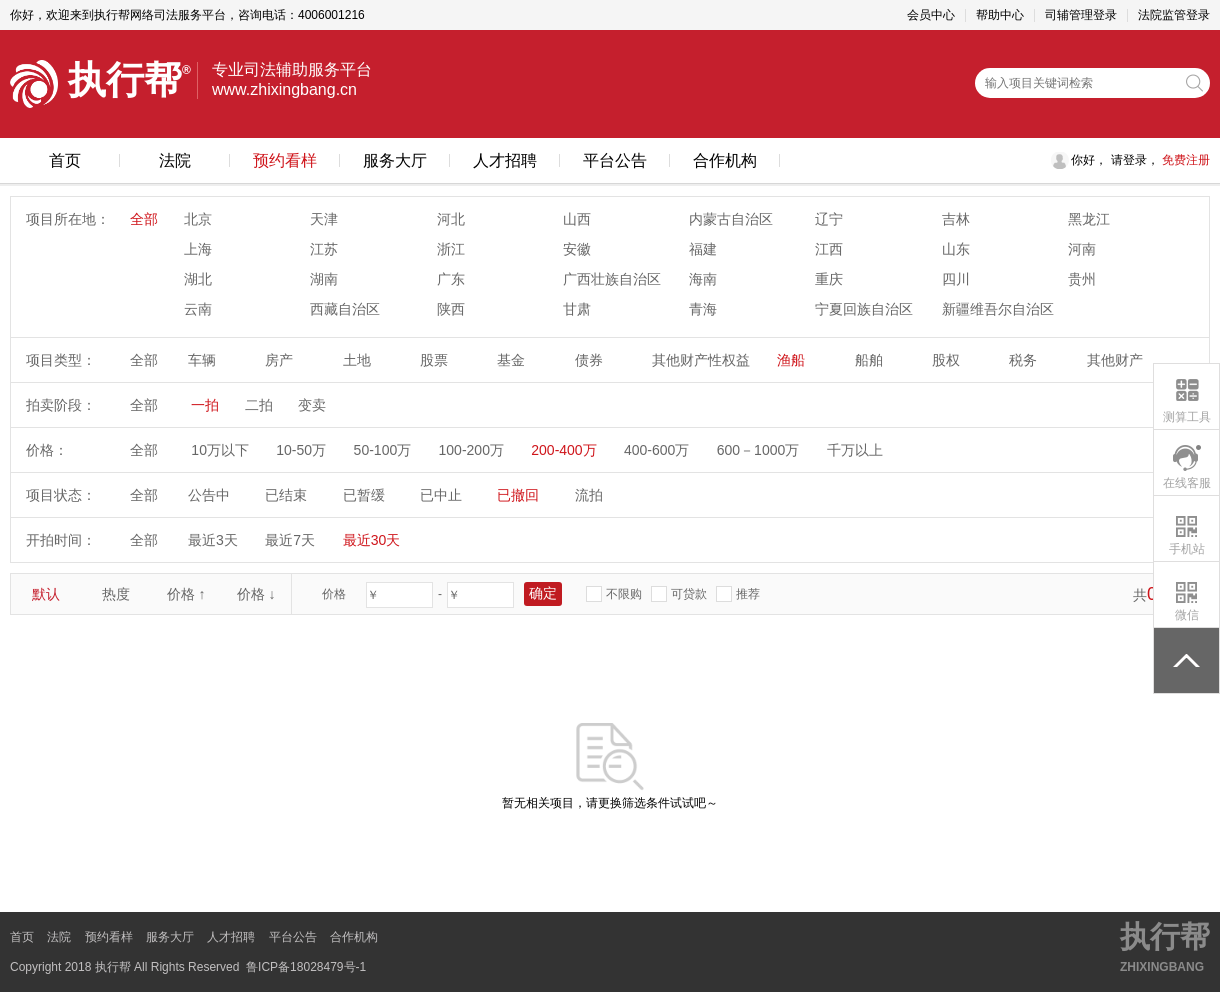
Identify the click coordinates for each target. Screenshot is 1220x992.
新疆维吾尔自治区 (998, 309)
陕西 (451, 309)
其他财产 (1115, 360)
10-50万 (301, 450)
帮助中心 (1000, 15)
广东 (451, 279)
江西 (829, 249)
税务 (1023, 360)
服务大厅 (395, 160)
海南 (703, 279)
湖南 (324, 279)
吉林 (956, 219)
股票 (434, 360)
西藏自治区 (345, 309)
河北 (451, 219)
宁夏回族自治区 (864, 309)
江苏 (324, 249)
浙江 (451, 249)
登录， (1141, 160)
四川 (956, 279)
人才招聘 (505, 160)
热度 (116, 594)
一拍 (205, 405)
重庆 (829, 279)
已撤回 (518, 495)
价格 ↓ (256, 594)
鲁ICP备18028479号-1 (306, 967)
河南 (1082, 249)
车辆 (202, 360)
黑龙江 (1089, 219)
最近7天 (290, 540)
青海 (703, 309)
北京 (198, 219)
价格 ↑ (186, 594)
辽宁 (829, 219)
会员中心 (931, 15)
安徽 (577, 249)
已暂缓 (364, 495)
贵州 (1082, 279)
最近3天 (213, 540)
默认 (46, 594)
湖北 (198, 279)
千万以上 (855, 450)
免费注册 (1184, 160)
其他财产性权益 (701, 360)
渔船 (791, 360)
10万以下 (220, 450)
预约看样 (285, 160)
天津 (324, 219)
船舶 (869, 360)
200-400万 (563, 450)
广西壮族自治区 (612, 279)
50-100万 (383, 450)
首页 (65, 160)
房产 (279, 360)
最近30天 (372, 540)
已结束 (286, 495)
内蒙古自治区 (731, 219)
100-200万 (471, 450)
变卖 (312, 405)
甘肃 (577, 309)
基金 (511, 360)
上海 (198, 249)
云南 (198, 309)
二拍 (259, 405)
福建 (703, 249)
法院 (175, 160)
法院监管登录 (1174, 15)
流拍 (589, 495)
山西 (577, 219)
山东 (956, 249)
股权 (946, 360)
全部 (144, 219)
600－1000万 (758, 450)
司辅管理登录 (1081, 15)
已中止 (441, 495)
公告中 (209, 495)
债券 (589, 360)
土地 (357, 360)
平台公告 (615, 160)
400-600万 (656, 450)
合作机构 (725, 160)
